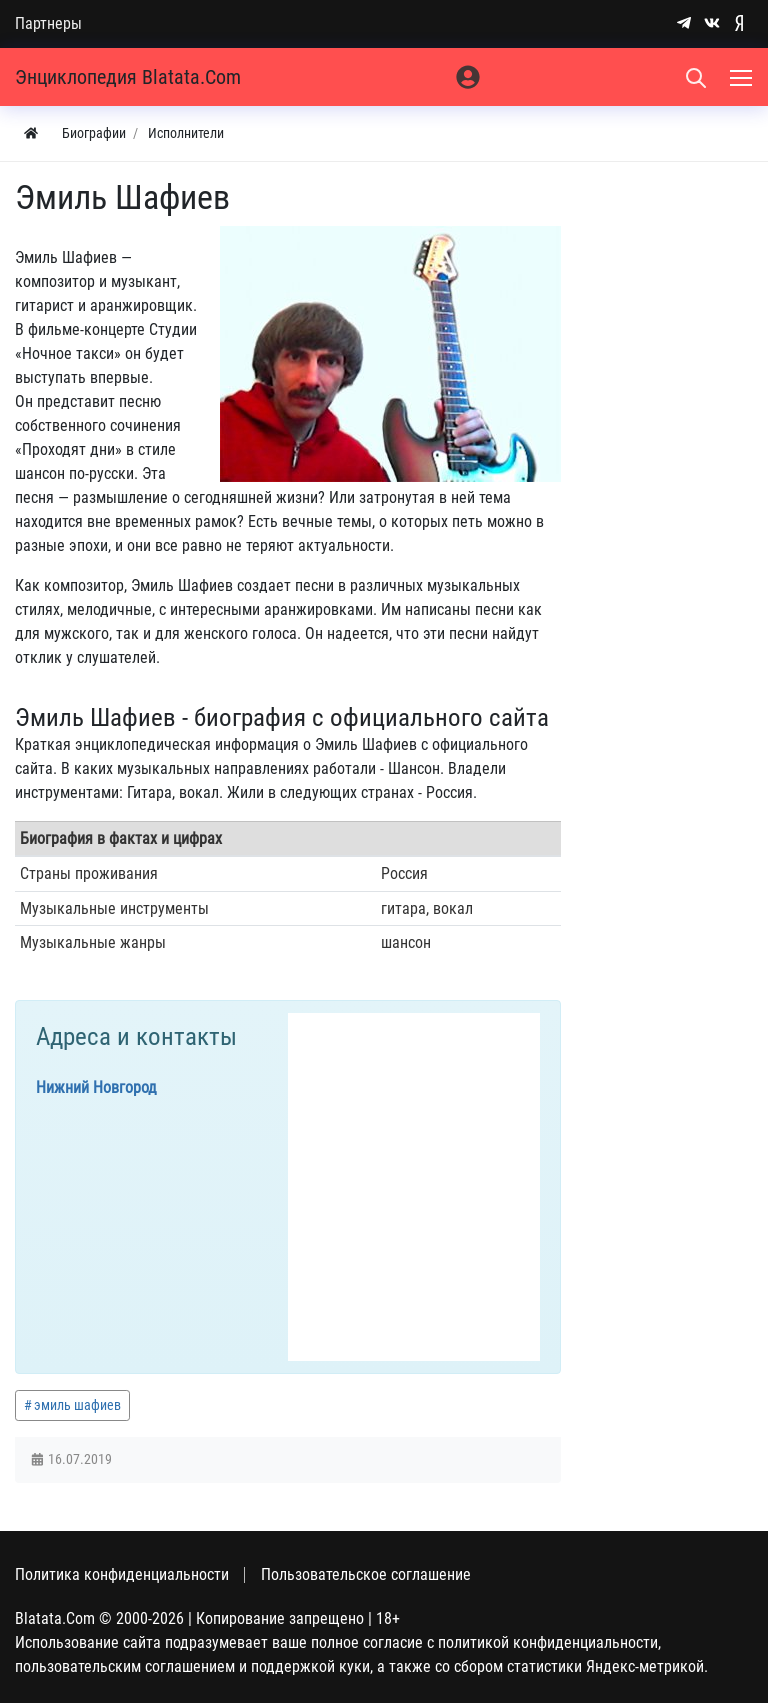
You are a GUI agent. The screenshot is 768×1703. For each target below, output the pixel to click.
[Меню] (743, 77)
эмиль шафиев (77, 1405)
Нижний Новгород (96, 1087)
